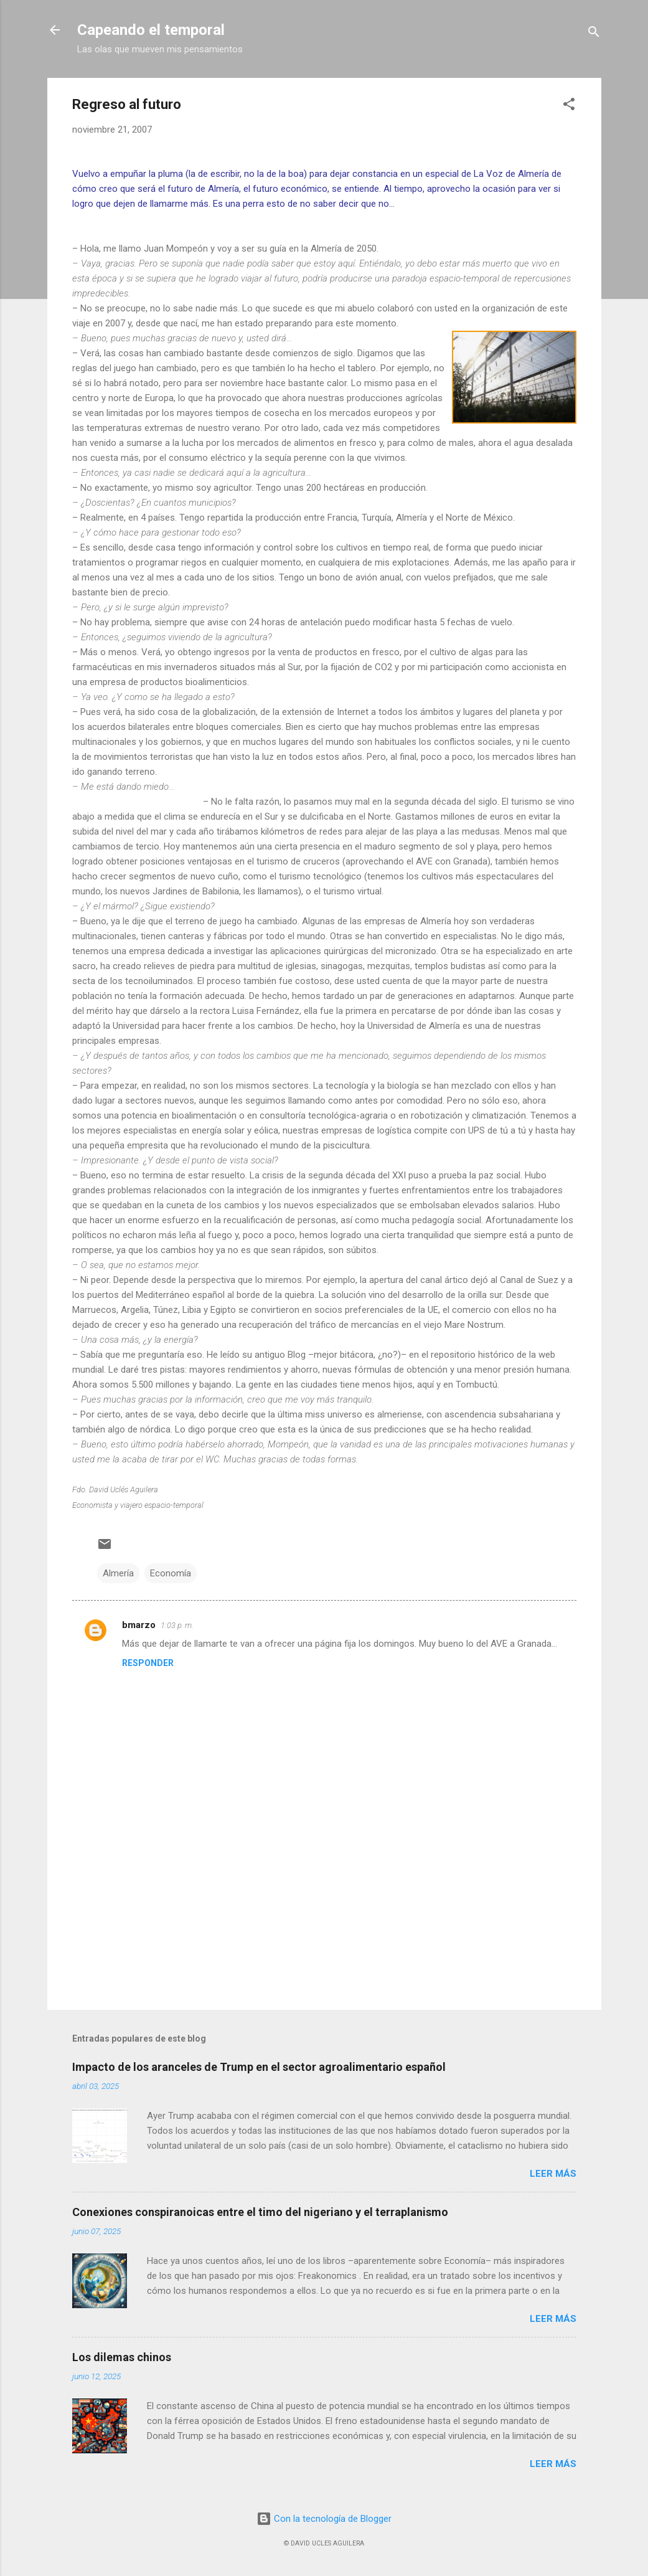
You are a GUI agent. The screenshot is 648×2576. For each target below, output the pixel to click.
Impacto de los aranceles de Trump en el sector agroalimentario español (259, 2066)
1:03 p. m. (177, 1625)
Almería (118, 1573)
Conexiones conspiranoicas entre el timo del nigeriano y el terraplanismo (260, 2211)
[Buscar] (593, 34)
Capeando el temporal (151, 30)
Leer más (553, 2173)
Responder (148, 1663)
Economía (170, 1573)
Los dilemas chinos (121, 2357)
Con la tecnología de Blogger (324, 2518)
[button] (568, 106)
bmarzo (139, 1625)
